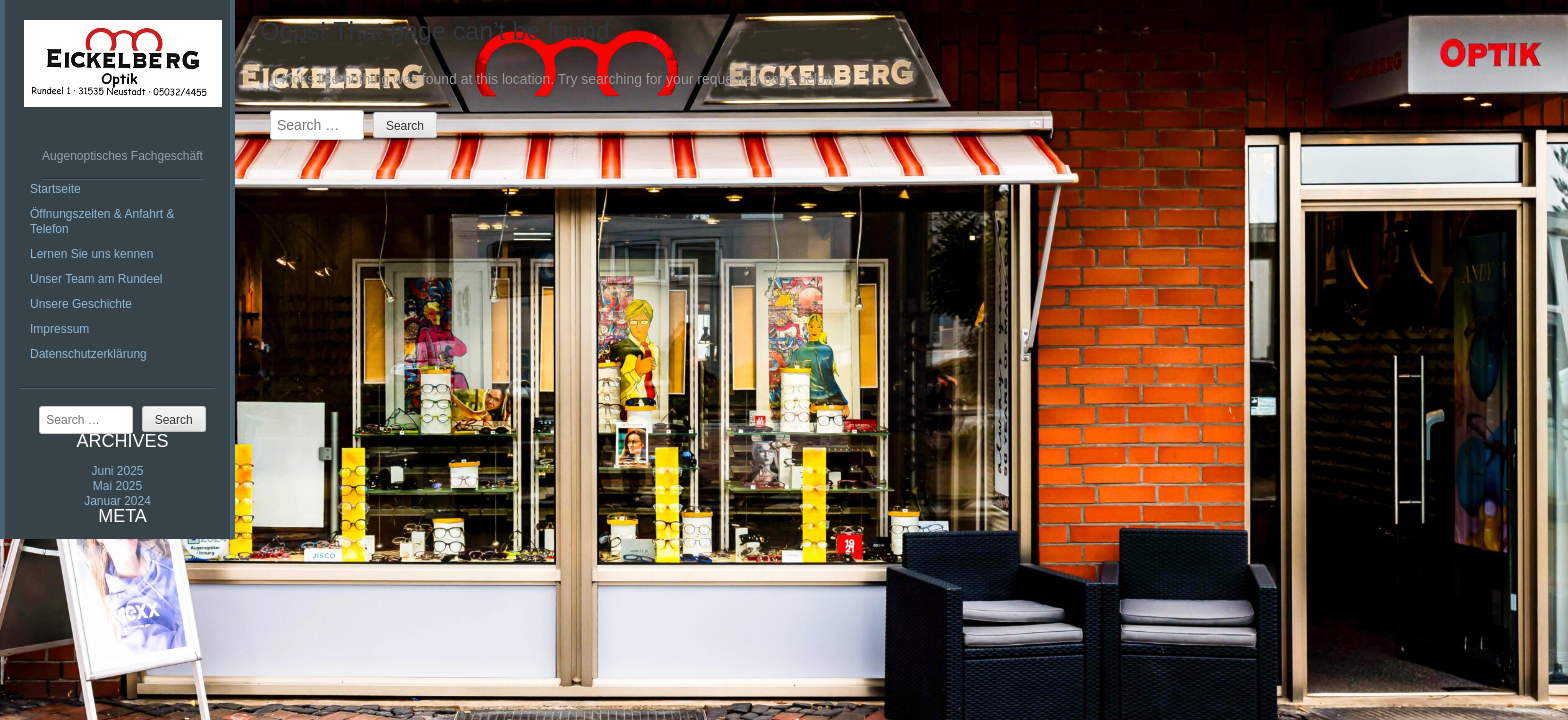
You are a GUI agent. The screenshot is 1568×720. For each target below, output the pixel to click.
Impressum (59, 329)
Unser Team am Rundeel (96, 279)
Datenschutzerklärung (88, 354)
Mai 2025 (117, 486)
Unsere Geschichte (81, 304)
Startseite (55, 189)
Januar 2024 (117, 501)
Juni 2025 (117, 471)
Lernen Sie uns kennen (91, 254)
